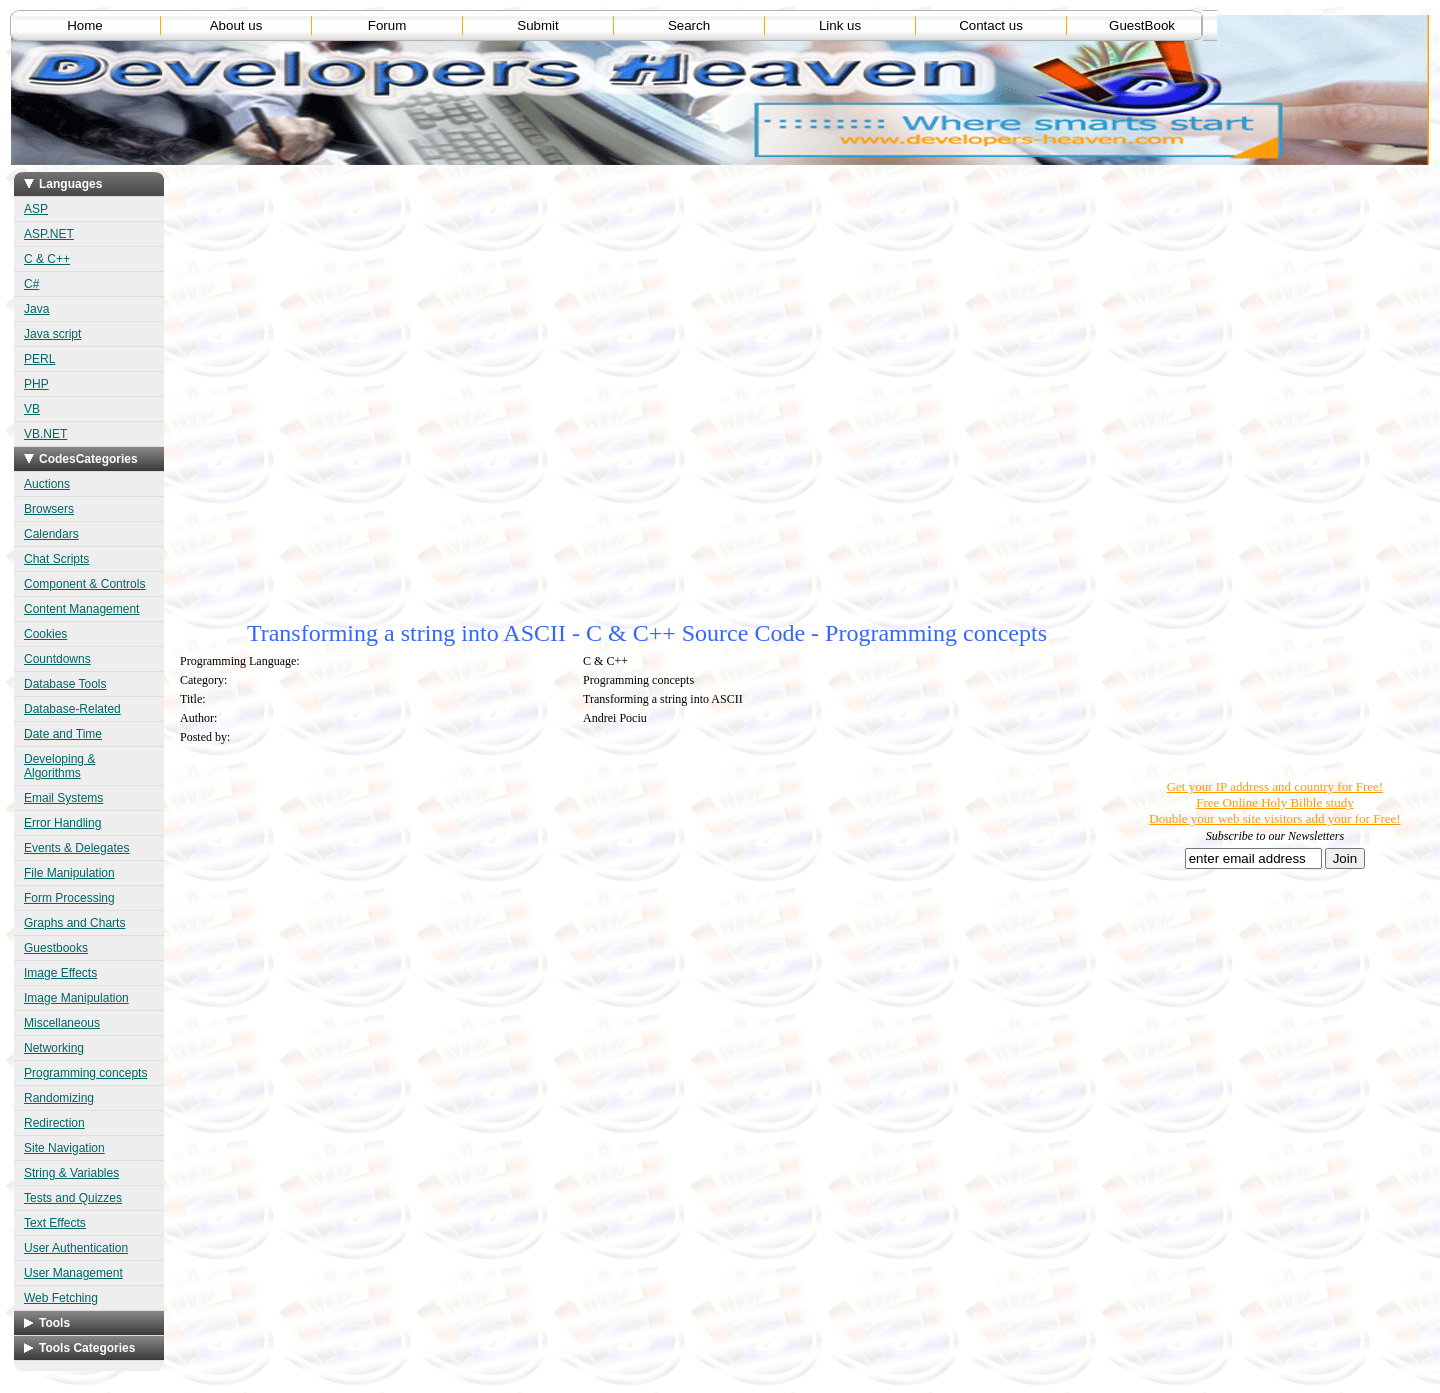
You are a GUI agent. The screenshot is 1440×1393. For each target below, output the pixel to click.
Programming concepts (85, 1073)
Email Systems (63, 798)
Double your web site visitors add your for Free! (1274, 818)
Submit (537, 25)
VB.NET (45, 434)
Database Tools (65, 684)
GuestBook (1142, 25)
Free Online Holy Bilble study (1274, 802)
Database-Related (72, 709)
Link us (840, 25)
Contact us (991, 25)
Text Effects (55, 1223)
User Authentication (76, 1248)
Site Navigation (64, 1148)
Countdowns (57, 659)
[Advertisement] (538, 303)
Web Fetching (61, 1298)
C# (31, 284)
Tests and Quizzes (73, 1198)
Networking (54, 1048)
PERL (39, 359)
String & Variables (71, 1173)
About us (236, 25)
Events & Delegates (76, 848)
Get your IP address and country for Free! (1275, 786)
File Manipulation (69, 873)
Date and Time (63, 734)
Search (689, 25)
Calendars (51, 534)
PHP (36, 384)
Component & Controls (84, 584)
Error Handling (62, 823)
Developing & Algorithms (59, 766)
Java (36, 309)
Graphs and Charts (74, 923)
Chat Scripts (56, 559)
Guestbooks (56, 948)
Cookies (45, 634)
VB (32, 409)
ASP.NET (49, 234)
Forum (387, 25)
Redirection (54, 1123)
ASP (36, 209)
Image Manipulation (76, 998)
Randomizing (59, 1098)
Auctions (47, 484)
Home (85, 25)
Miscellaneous (62, 1023)
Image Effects (60, 973)
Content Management (81, 609)
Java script (52, 334)
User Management (73, 1273)
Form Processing (69, 898)
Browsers (49, 509)
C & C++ (47, 259)
